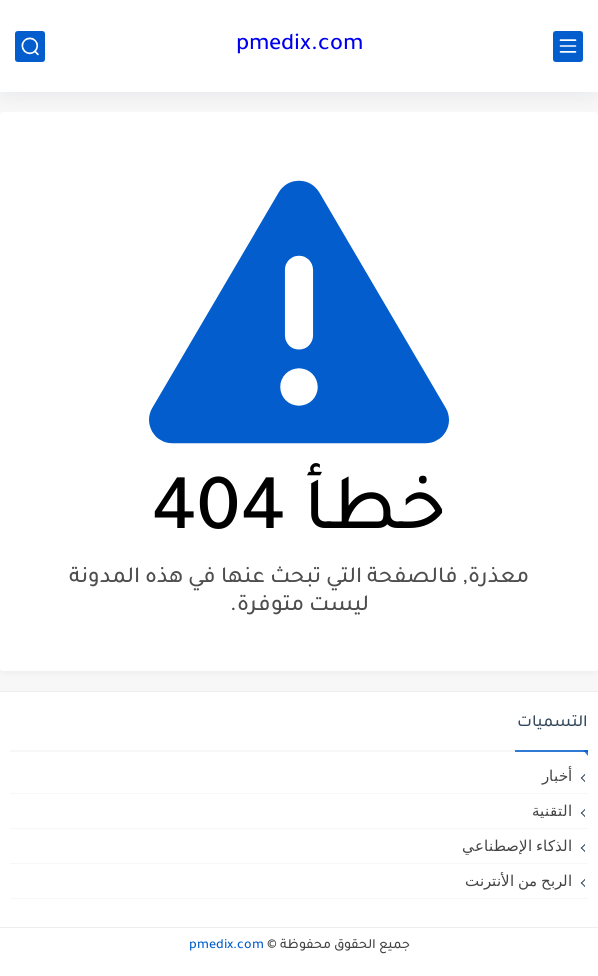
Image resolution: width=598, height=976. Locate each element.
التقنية (552, 810)
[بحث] (30, 46)
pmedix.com (299, 46)
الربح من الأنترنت (518, 880)
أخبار (557, 775)
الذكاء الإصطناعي (517, 845)
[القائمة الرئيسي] (568, 46)
